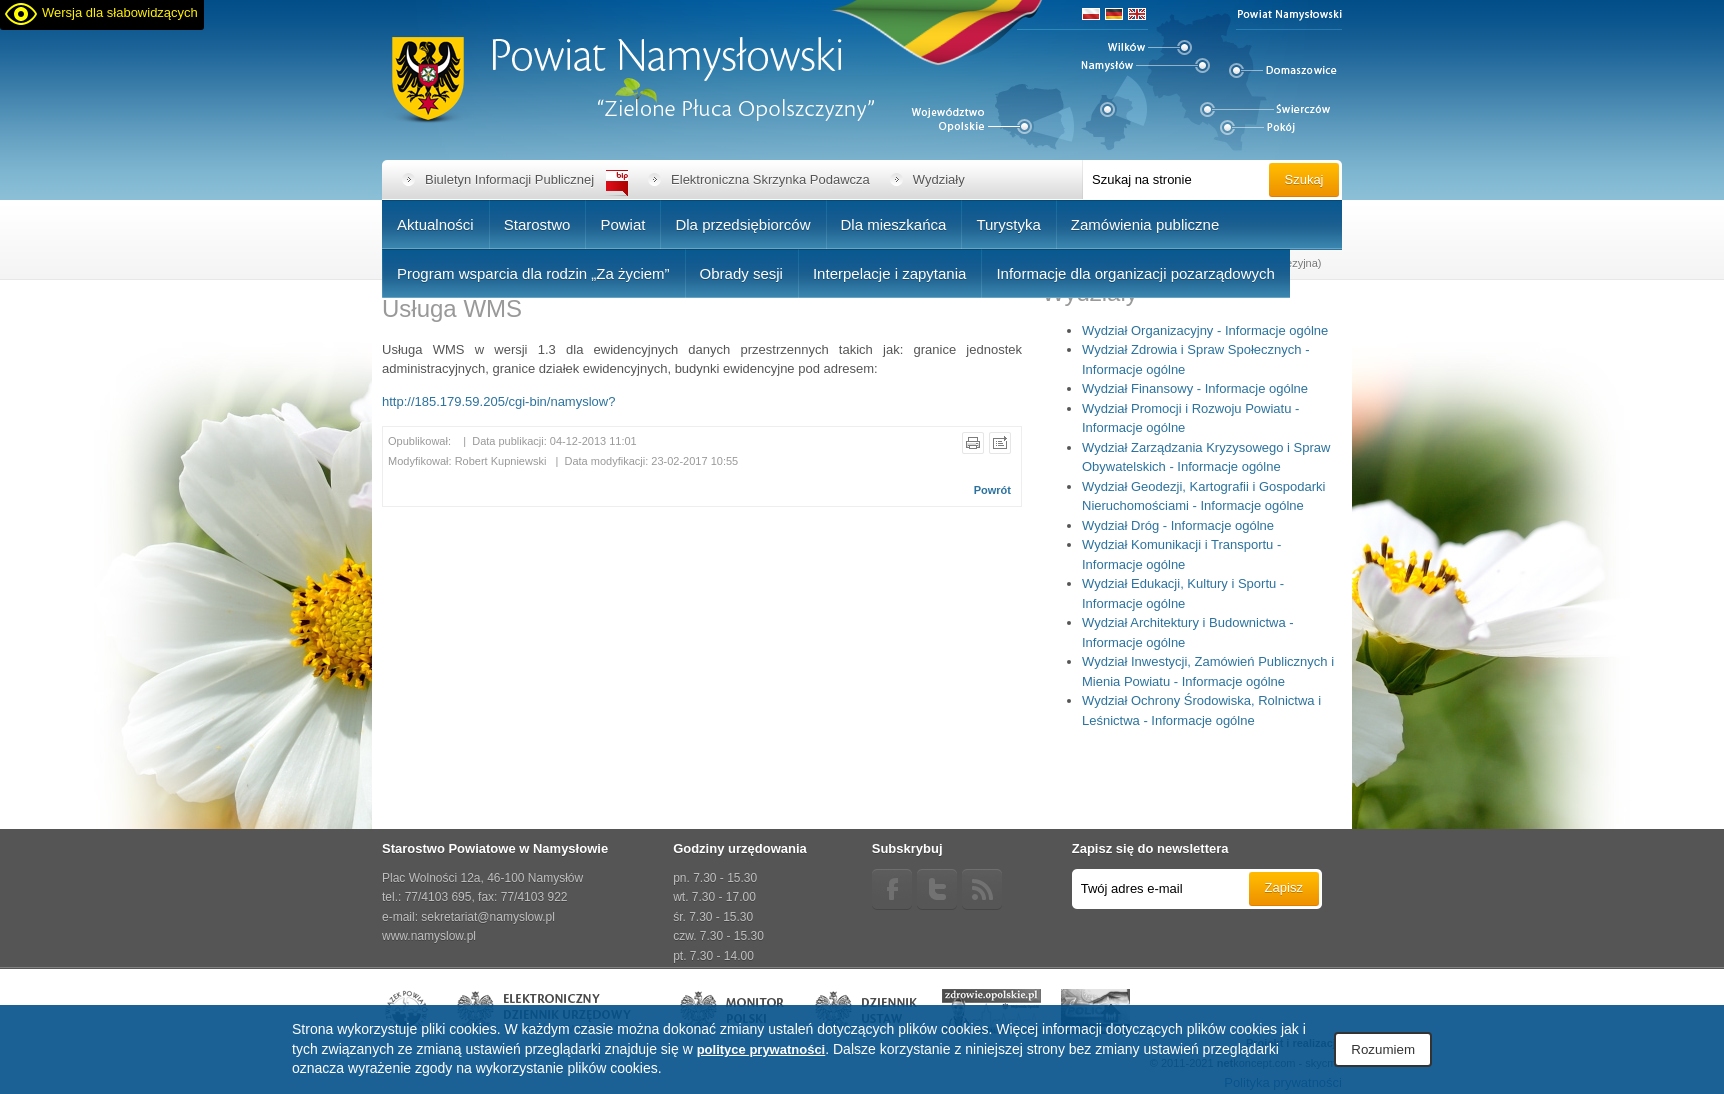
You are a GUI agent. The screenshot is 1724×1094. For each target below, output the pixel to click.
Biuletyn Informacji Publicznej (509, 179)
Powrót (992, 490)
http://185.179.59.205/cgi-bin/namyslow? (498, 401)
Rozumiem (1383, 1049)
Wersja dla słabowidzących (120, 12)
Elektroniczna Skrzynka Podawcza (770, 179)
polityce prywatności (761, 1049)
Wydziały (939, 179)
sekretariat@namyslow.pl (488, 917)
